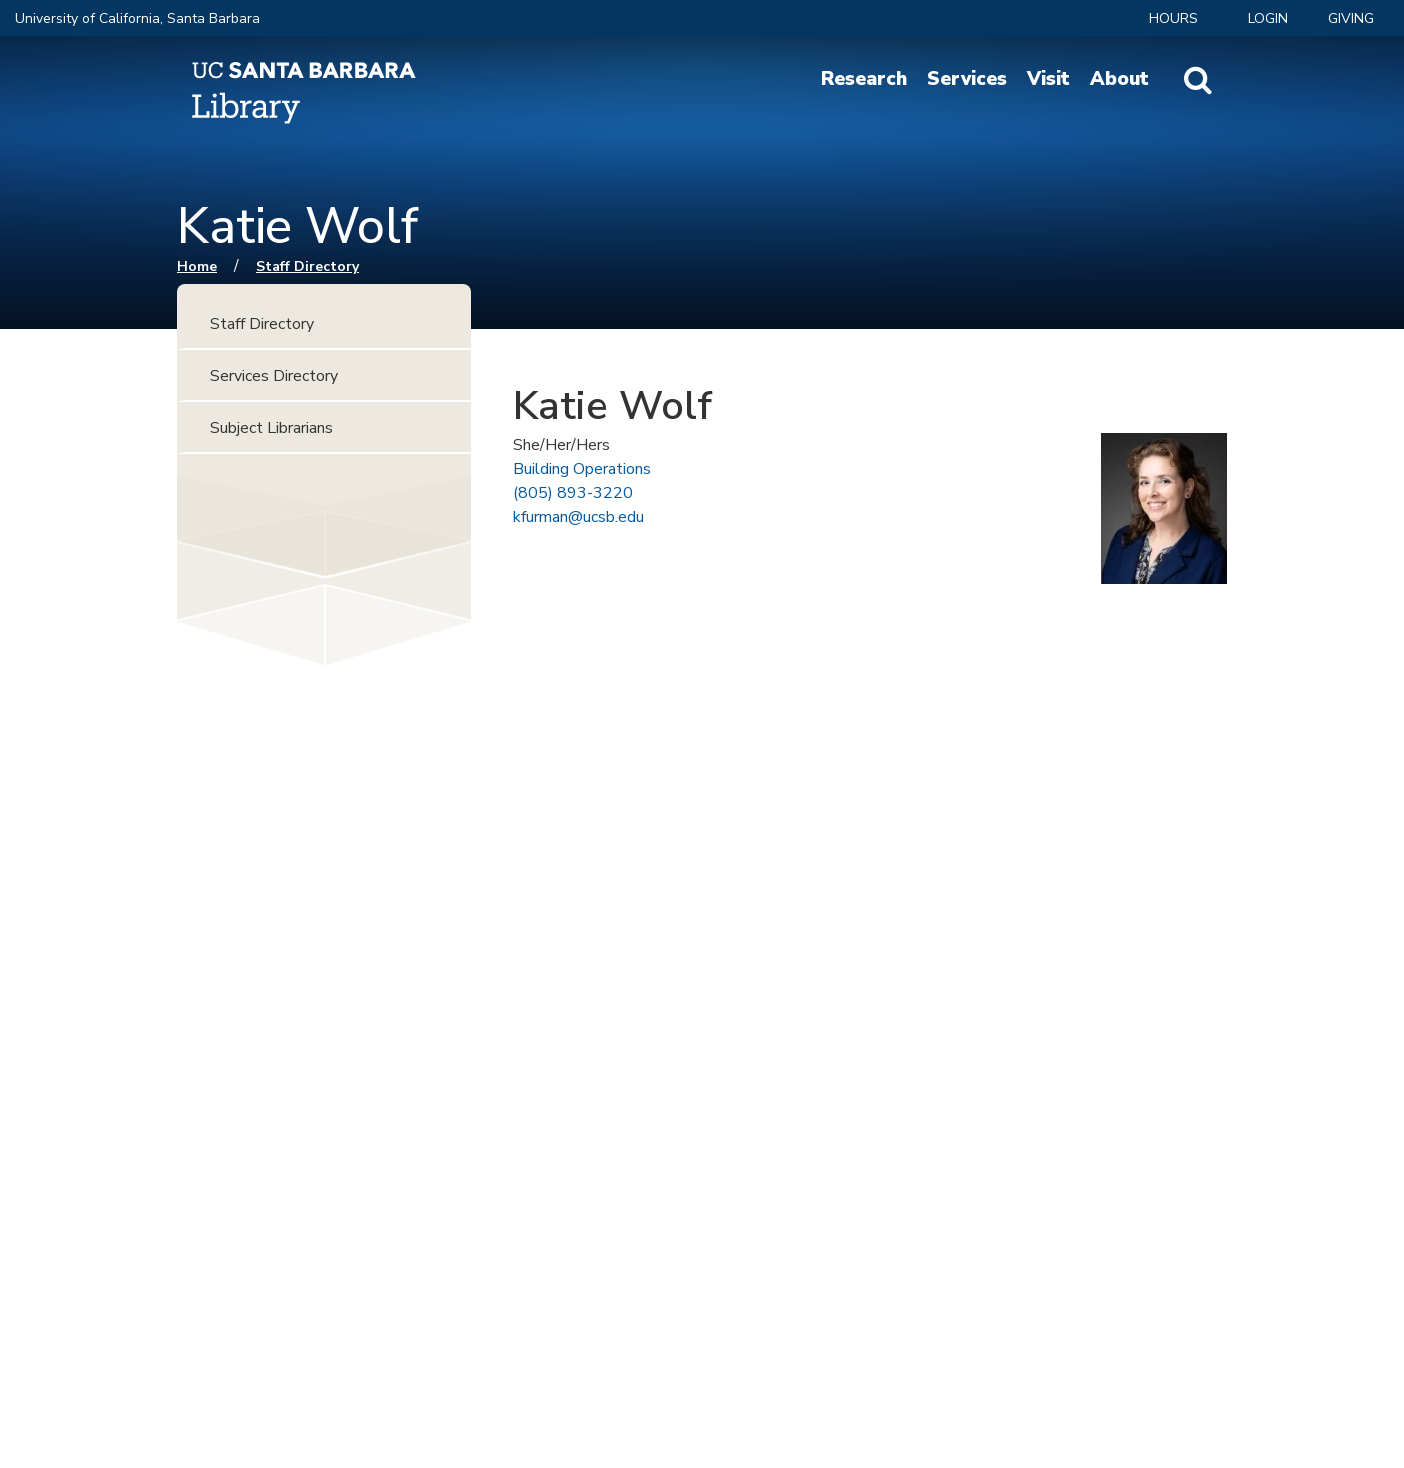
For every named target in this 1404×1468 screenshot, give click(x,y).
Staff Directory (307, 266)
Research (864, 79)
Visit (1048, 79)
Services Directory (274, 376)
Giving (1351, 18)
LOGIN (1268, 18)
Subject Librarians (271, 428)
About (1119, 79)
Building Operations (582, 469)
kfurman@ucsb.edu (578, 517)
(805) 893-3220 (573, 493)
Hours (1173, 18)
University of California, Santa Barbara (137, 18)
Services (967, 79)
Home (197, 266)
